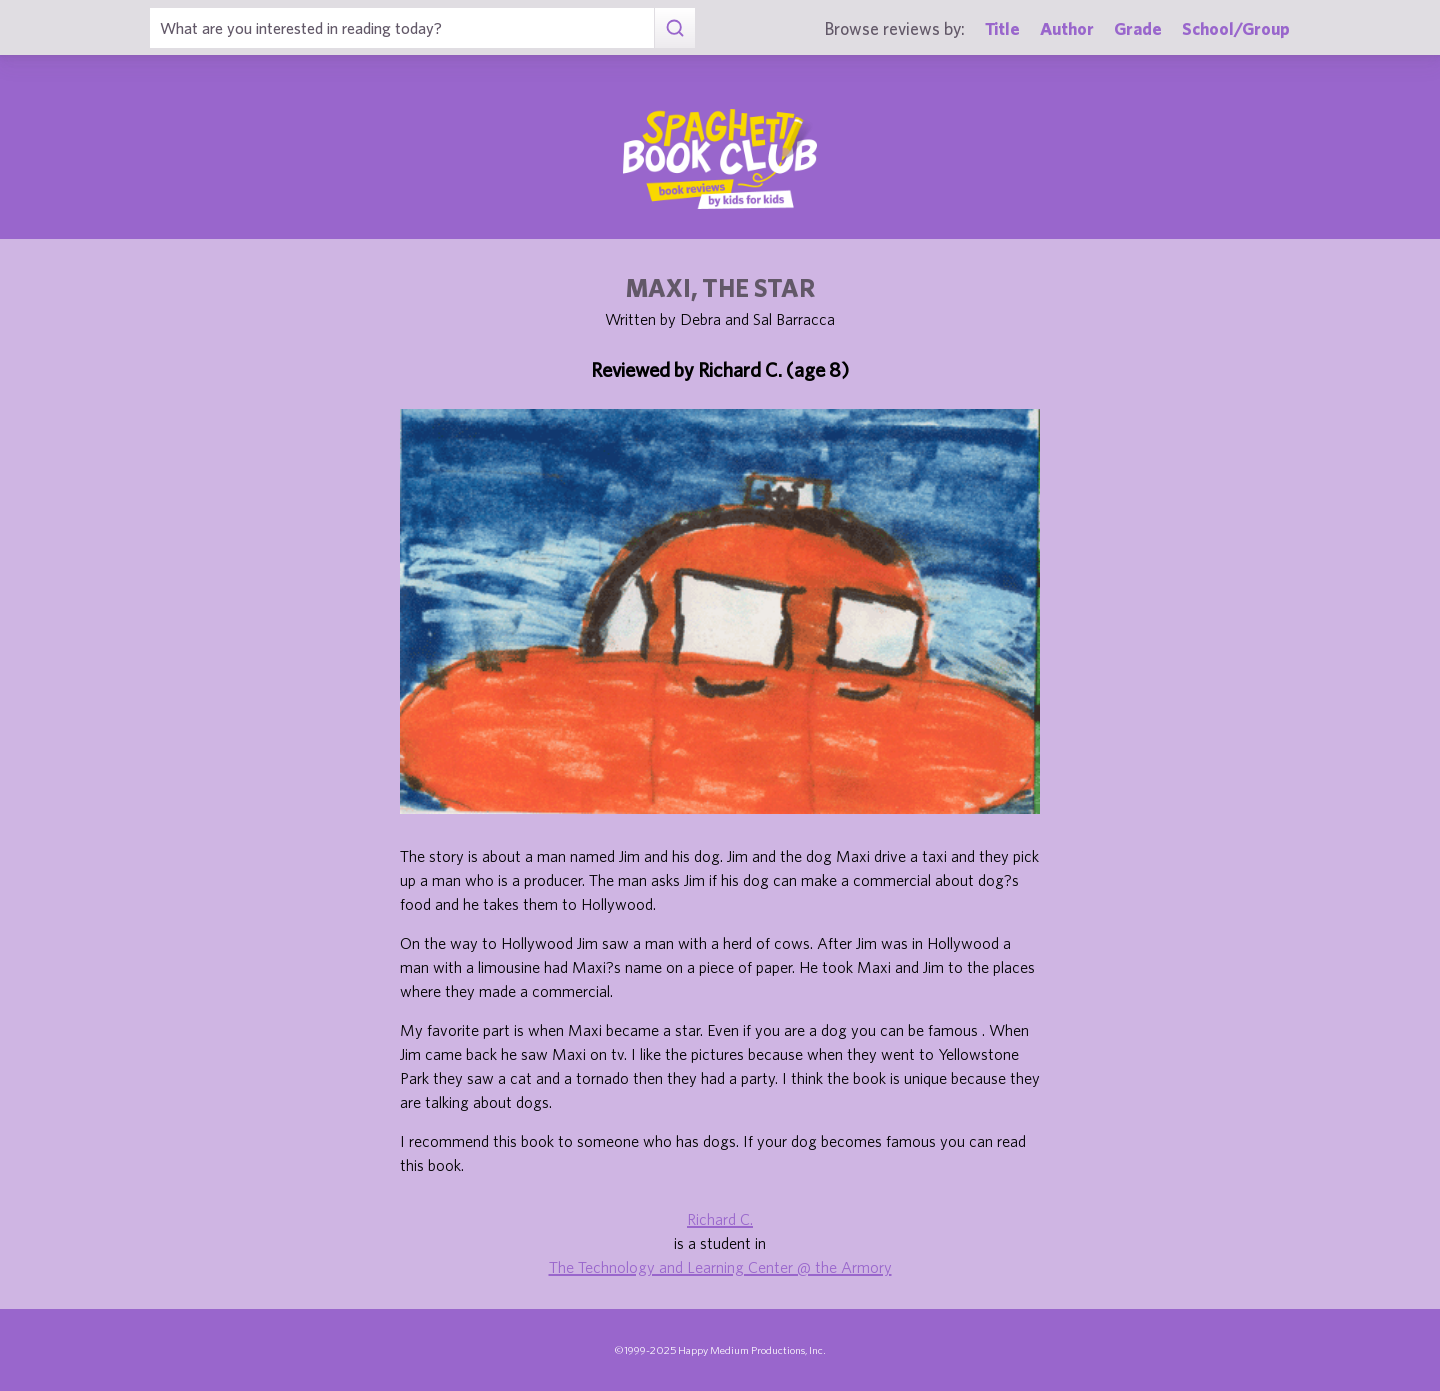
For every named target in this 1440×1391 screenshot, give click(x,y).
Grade (1138, 28)
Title (1002, 28)
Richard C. (720, 1219)
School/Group (1236, 28)
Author (1067, 28)
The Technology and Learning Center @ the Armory (720, 1267)
